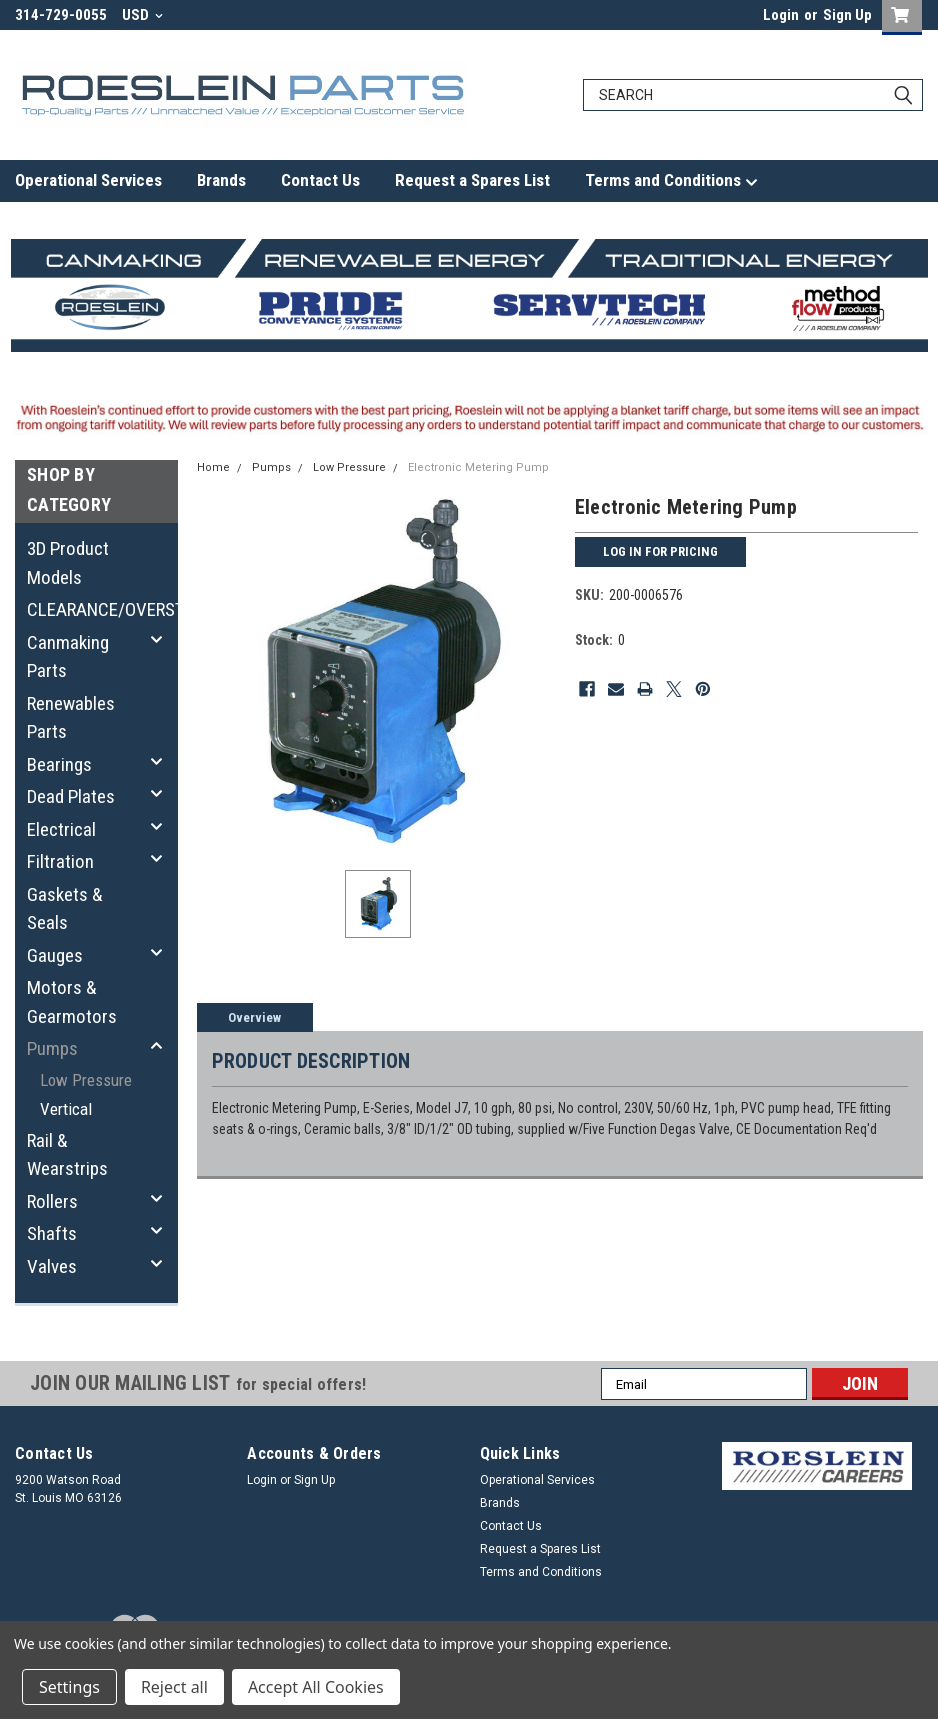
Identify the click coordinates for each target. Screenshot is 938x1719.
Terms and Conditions (671, 181)
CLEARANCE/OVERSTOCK (90, 609)
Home (213, 467)
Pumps (52, 1048)
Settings (69, 1687)
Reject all (174, 1687)
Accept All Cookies (316, 1687)
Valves (52, 1266)
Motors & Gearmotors (72, 1002)
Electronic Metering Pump (478, 467)
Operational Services (88, 180)
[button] (817, 1466)
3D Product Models (68, 563)
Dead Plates (71, 796)
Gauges (55, 955)
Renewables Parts (71, 718)
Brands (221, 180)
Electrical (61, 829)
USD (142, 15)
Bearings (59, 764)
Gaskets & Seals (65, 909)
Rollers (52, 1201)
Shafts (52, 1233)
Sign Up (847, 15)
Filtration (60, 861)
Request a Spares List (472, 180)
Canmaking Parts (68, 657)
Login (781, 15)
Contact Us (320, 180)
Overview (254, 1017)
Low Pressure (86, 1080)
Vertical (66, 1109)
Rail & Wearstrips (67, 1155)
